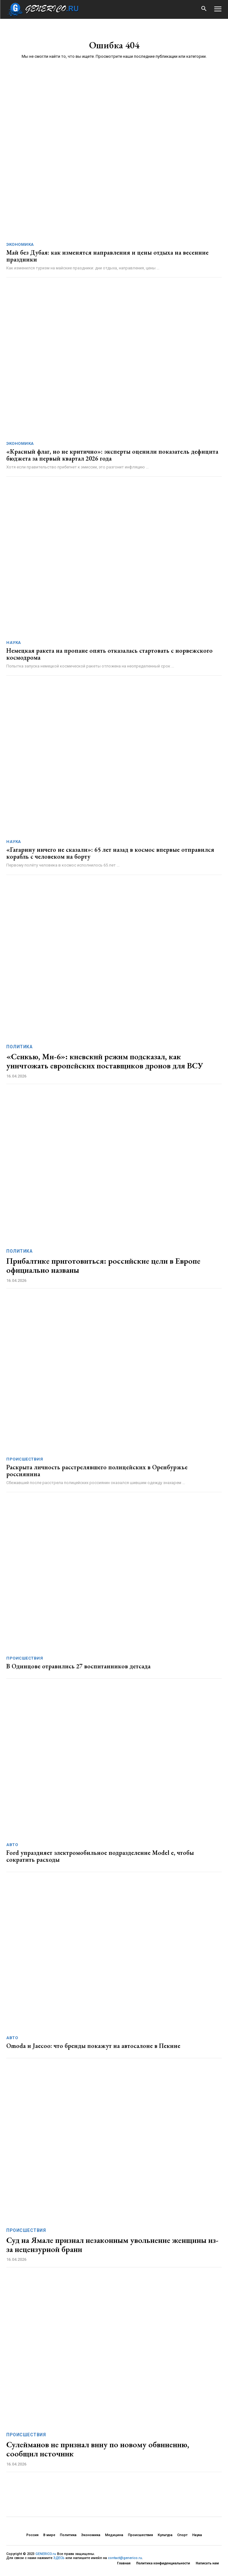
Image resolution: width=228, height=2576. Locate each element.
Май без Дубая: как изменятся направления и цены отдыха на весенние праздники (107, 255)
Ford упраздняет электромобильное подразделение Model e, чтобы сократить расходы (100, 1856)
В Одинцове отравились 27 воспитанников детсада (78, 1666)
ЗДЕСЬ (59, 2558)
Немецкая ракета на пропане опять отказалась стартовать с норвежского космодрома (109, 654)
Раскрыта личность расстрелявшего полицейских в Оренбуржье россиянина (97, 1470)
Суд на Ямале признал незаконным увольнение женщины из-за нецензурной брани (112, 2245)
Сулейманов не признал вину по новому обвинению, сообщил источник (97, 2449)
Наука (13, 642)
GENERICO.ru (45, 2554)
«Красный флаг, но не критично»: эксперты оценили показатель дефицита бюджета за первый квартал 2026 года (112, 454)
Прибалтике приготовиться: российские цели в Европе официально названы (103, 1265)
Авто (12, 1845)
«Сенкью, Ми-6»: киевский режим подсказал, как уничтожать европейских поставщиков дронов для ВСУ (104, 1061)
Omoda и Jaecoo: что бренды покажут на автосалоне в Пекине (93, 2046)
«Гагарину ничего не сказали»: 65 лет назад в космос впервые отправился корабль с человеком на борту (110, 853)
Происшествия (24, 1459)
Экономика (20, 244)
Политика (19, 1047)
